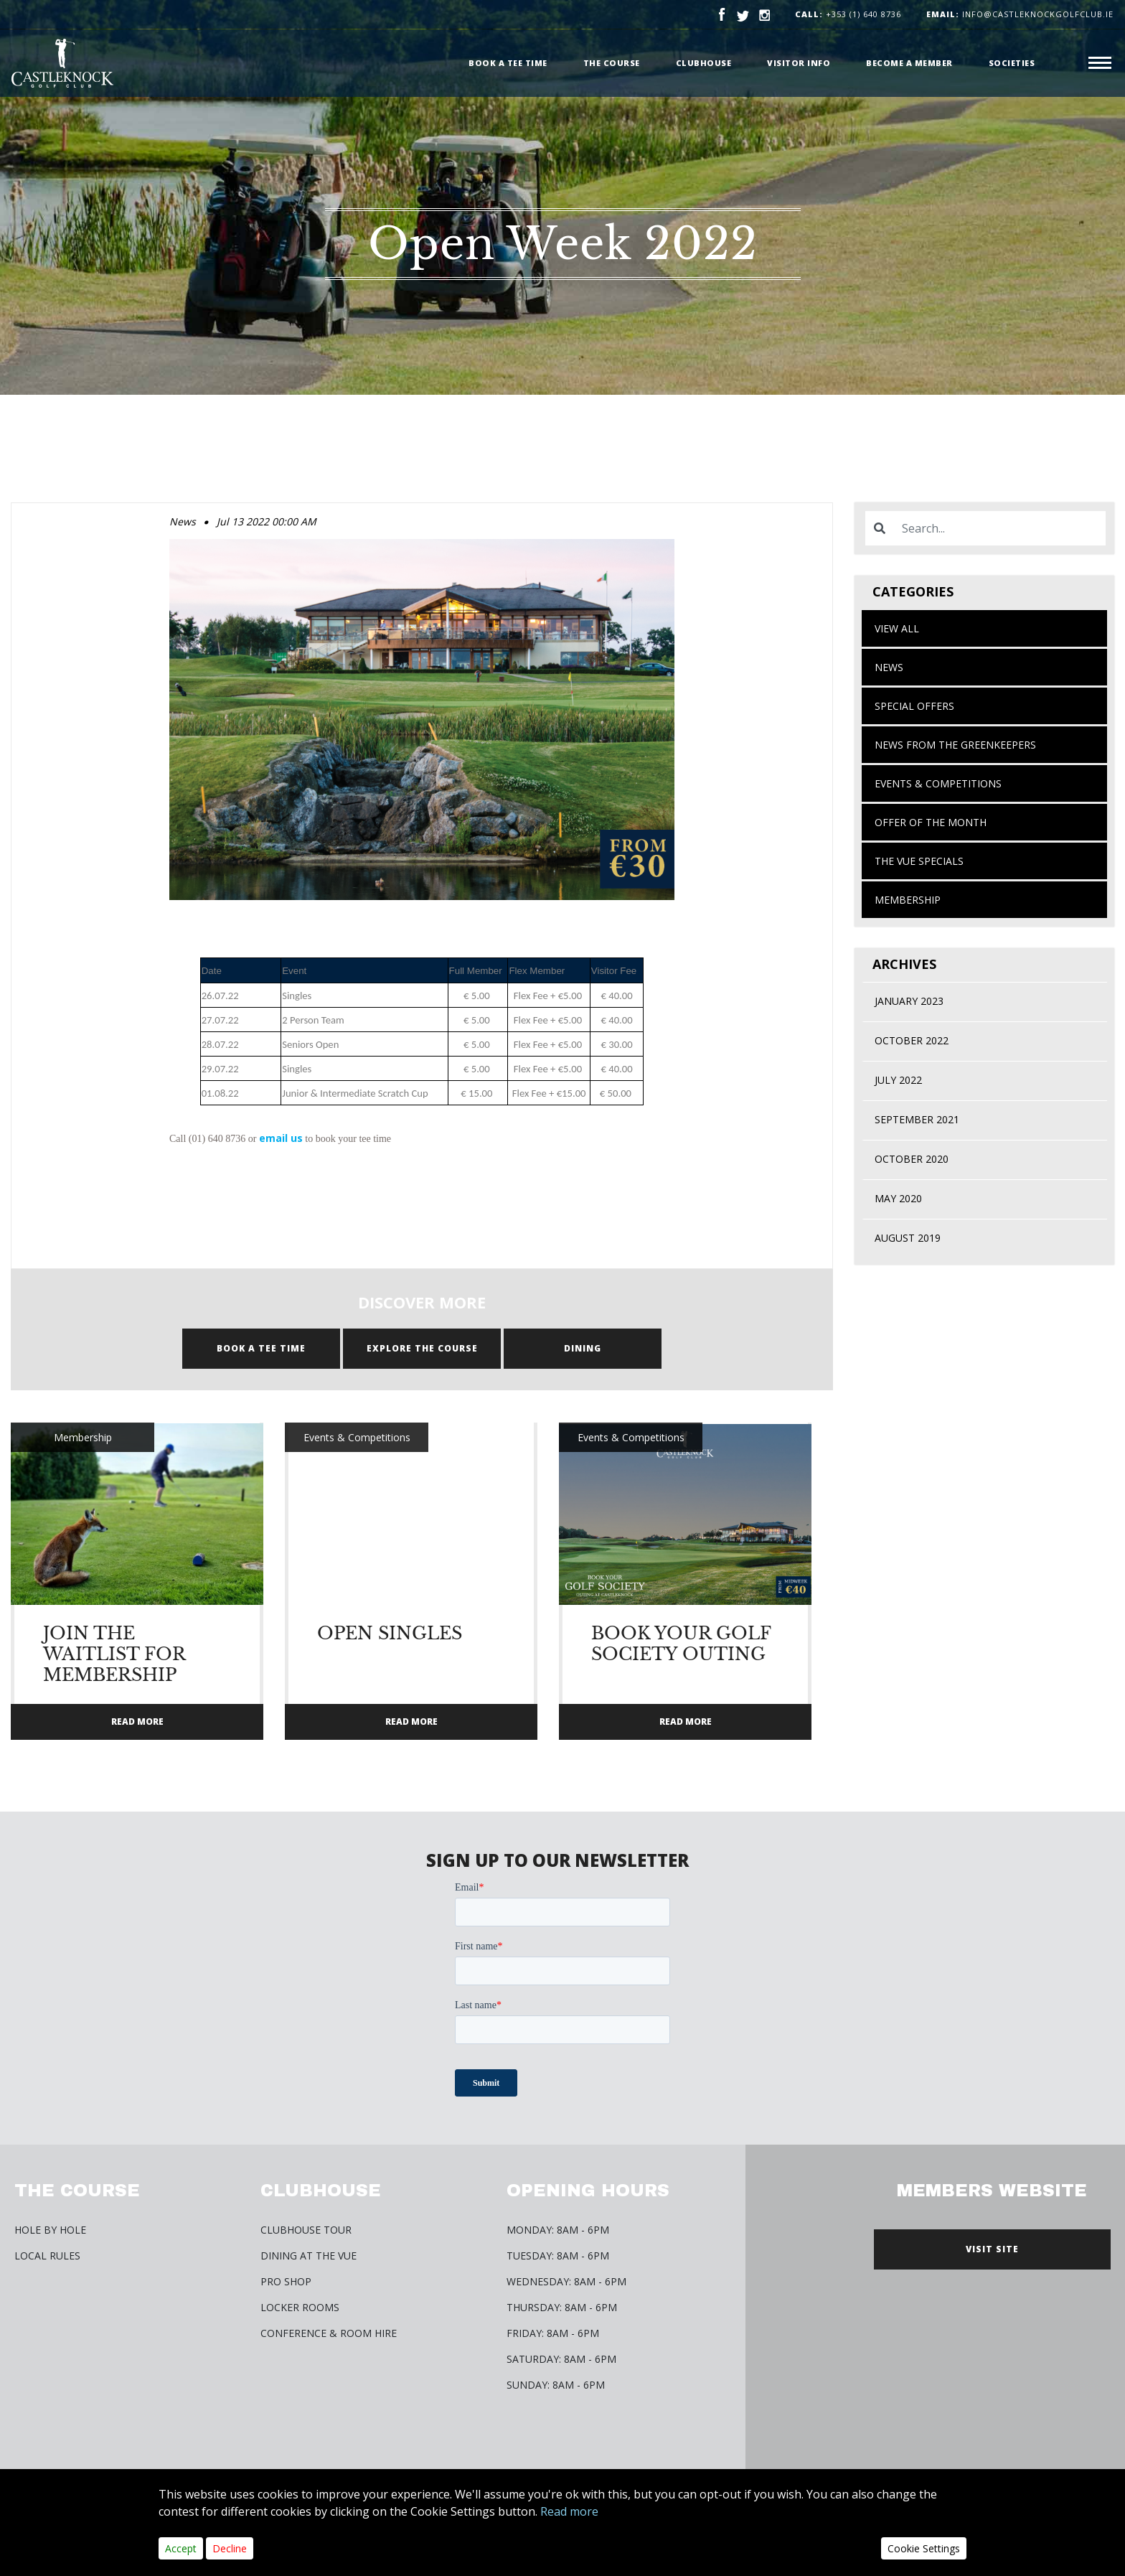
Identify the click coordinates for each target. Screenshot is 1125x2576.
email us (281, 1138)
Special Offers (914, 706)
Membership (908, 900)
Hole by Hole (50, 2230)
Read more (569, 2511)
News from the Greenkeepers (955, 744)
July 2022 (898, 1080)
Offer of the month (931, 822)
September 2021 (917, 1119)
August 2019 (908, 1238)
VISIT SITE (992, 2249)
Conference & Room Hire (328, 2333)
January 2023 (909, 1001)
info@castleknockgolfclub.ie (1020, 14)
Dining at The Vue (308, 2255)
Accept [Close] (181, 2548)
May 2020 (898, 1198)
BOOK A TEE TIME (261, 1348)
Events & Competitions (938, 783)
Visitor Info (798, 62)
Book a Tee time (508, 62)
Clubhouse (704, 62)
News (889, 667)
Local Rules (47, 2255)
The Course (611, 62)
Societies (1012, 62)
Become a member (909, 62)
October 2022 (912, 1040)
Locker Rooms (299, 2307)
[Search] (999, 528)
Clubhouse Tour (306, 2230)
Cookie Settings (924, 2548)
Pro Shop (285, 2281)
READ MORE (137, 1721)
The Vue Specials (919, 861)
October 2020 (912, 1159)
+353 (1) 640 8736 (863, 14)
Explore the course (422, 1348)
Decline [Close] (229, 2548)
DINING (582, 1348)
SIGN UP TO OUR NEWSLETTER (557, 1860)
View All (897, 628)
